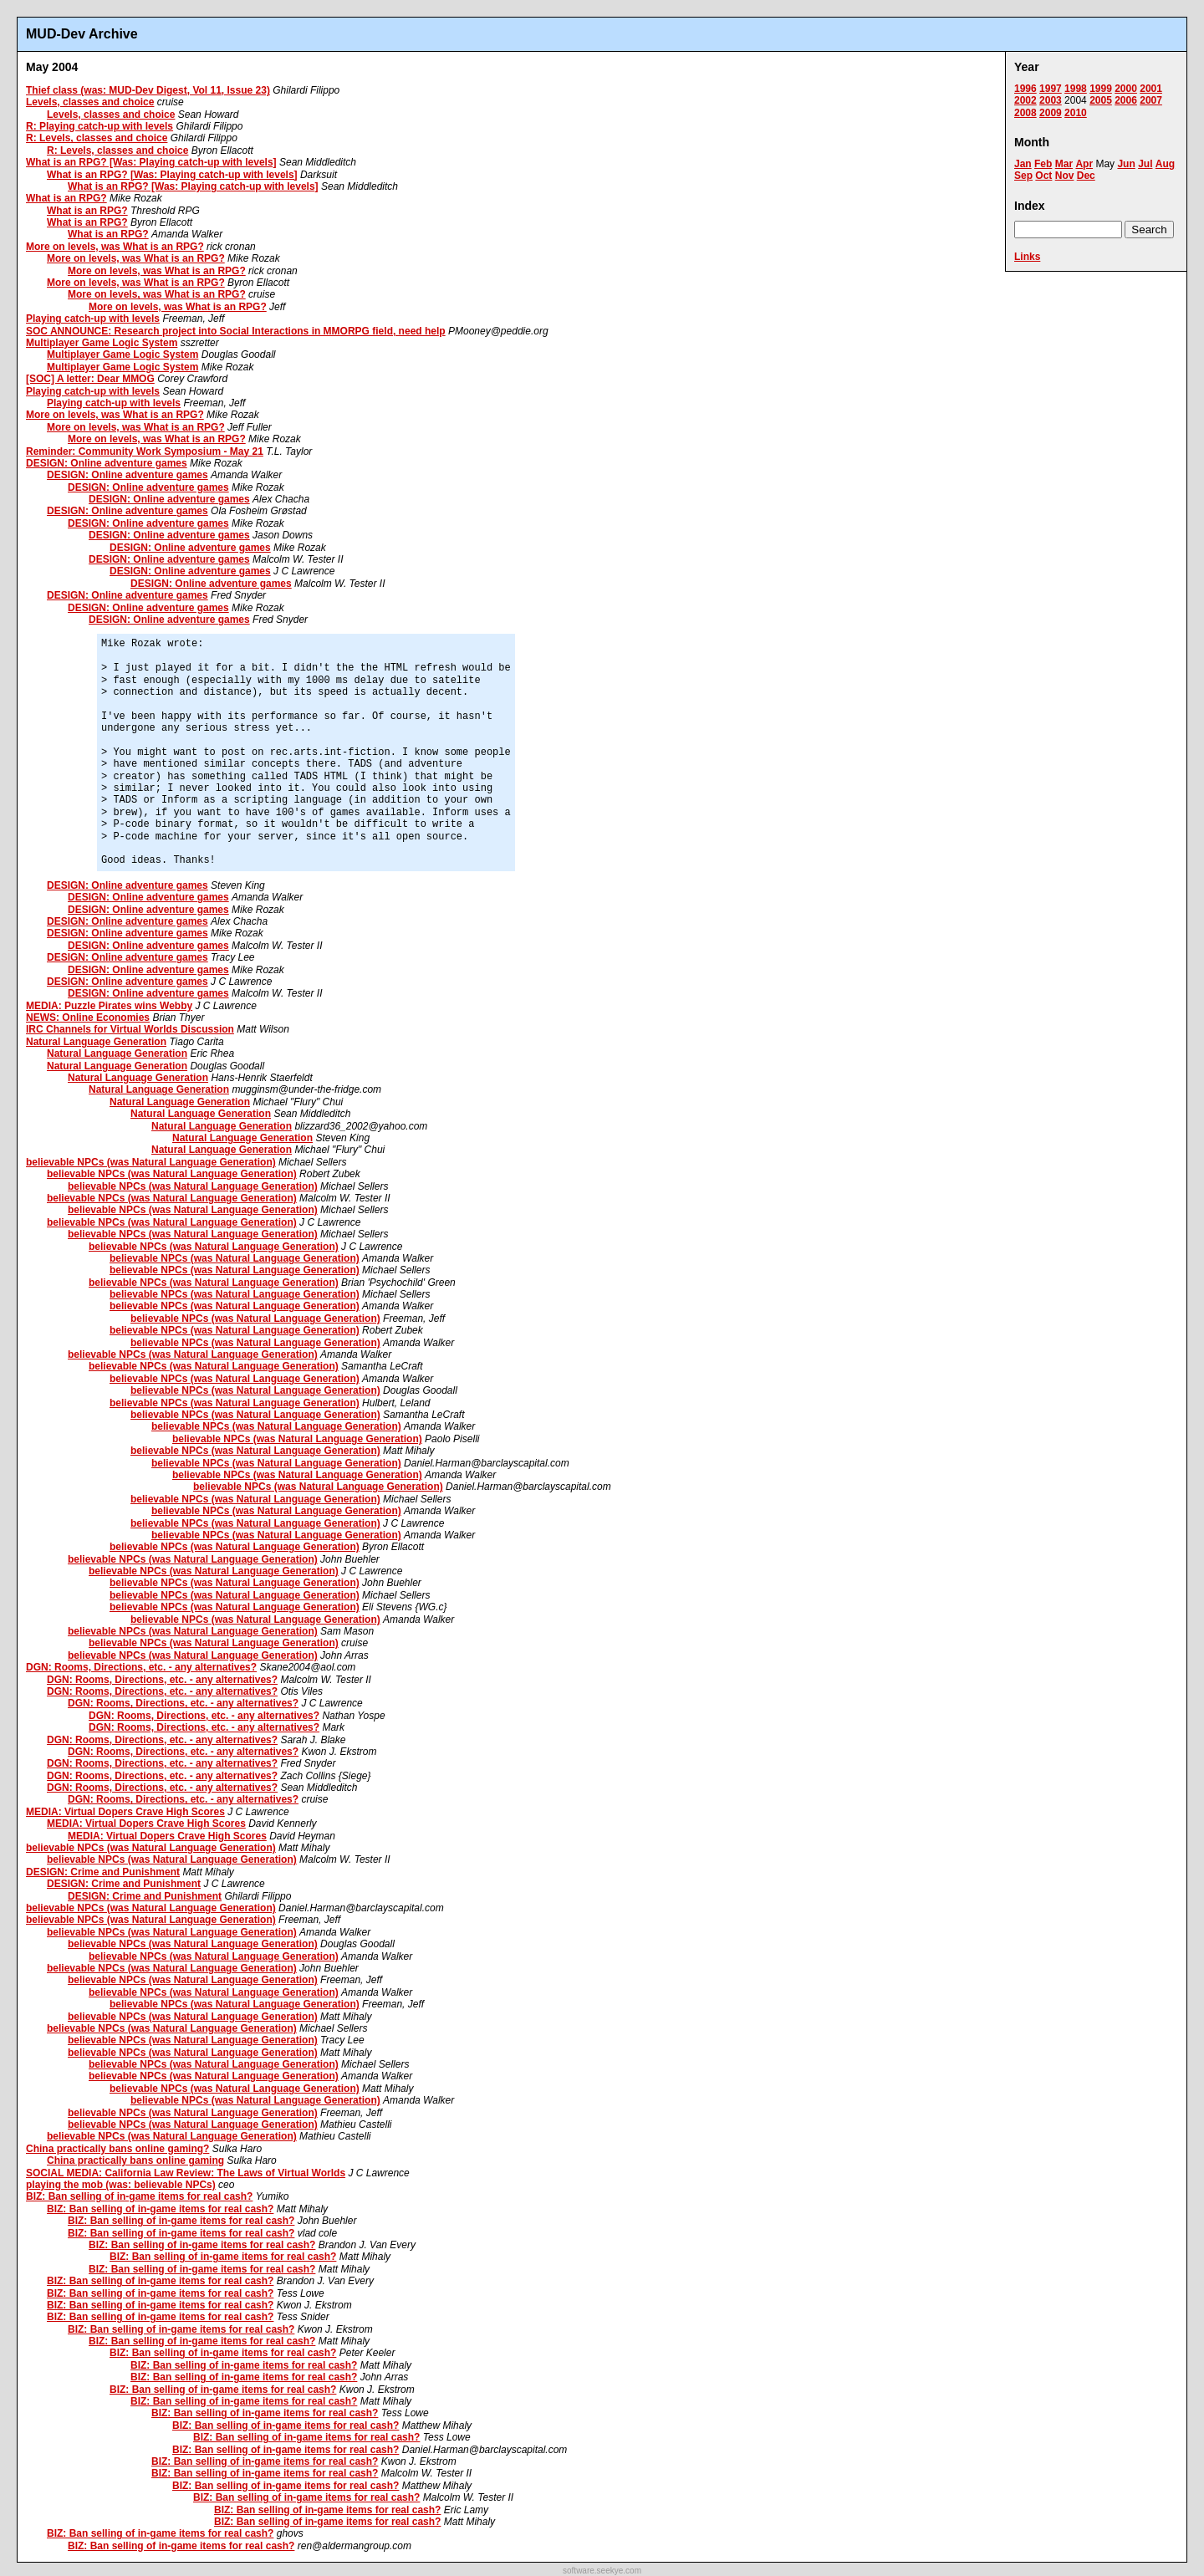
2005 (1100, 100)
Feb (1043, 164)
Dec (1086, 175)
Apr (1084, 164)
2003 (1050, 100)
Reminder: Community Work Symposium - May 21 (144, 451)
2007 (1151, 100)
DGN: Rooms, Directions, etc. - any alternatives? (141, 1667)
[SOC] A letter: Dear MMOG (90, 379)
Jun (1126, 164)
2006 (1126, 100)
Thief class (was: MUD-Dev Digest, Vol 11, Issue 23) (148, 90)
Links (1027, 257)
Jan (1023, 164)
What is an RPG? (66, 198)
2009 (1050, 113)
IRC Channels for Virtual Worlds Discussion (130, 1029)
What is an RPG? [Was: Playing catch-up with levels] (151, 162)
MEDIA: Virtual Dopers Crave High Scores (125, 1812)
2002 (1025, 100)
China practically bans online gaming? (117, 2149)
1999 (1100, 88)
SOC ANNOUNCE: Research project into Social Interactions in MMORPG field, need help (236, 331)
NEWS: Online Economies (88, 1017)
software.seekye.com (602, 2570)
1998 (1075, 88)
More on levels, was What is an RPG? (115, 246)
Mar (1064, 164)
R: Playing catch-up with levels (99, 126)
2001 (1151, 88)
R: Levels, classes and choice (96, 138)
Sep (1023, 175)
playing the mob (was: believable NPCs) (121, 2185)
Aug (1165, 164)
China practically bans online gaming (135, 2160)
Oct (1043, 175)
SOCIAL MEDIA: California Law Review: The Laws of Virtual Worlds (185, 2173)
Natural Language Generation (96, 1042)
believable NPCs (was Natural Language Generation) (151, 1162)
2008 (1025, 113)
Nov (1064, 175)
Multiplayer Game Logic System (101, 343)
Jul (1145, 164)
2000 (1126, 88)
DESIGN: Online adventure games (106, 463)
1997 (1050, 88)
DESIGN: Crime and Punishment (103, 1872)
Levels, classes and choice (90, 102)
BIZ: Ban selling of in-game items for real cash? (139, 2196)
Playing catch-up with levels (93, 318)
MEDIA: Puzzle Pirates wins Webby (109, 1006)
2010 (1075, 113)
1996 (1025, 88)
